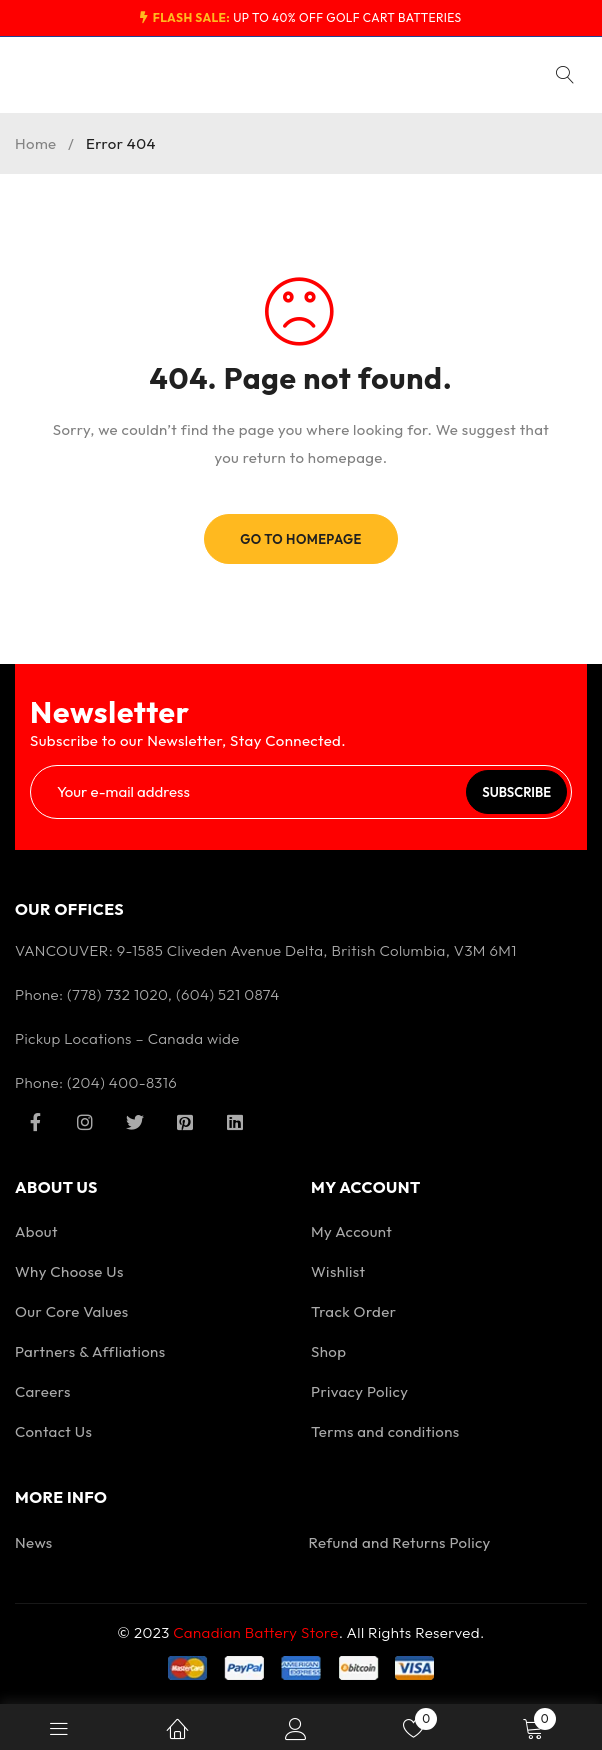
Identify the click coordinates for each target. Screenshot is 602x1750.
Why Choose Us (69, 1271)
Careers (43, 1391)
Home (36, 143)
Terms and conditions (385, 1431)
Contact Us (53, 1431)
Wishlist (338, 1271)
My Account (351, 1231)
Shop (328, 1351)
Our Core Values (72, 1311)
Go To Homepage (301, 539)
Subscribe (516, 792)
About (36, 1231)
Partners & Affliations (90, 1351)
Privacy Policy (359, 1391)
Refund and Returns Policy (400, 1542)
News (34, 1542)
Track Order (353, 1311)
